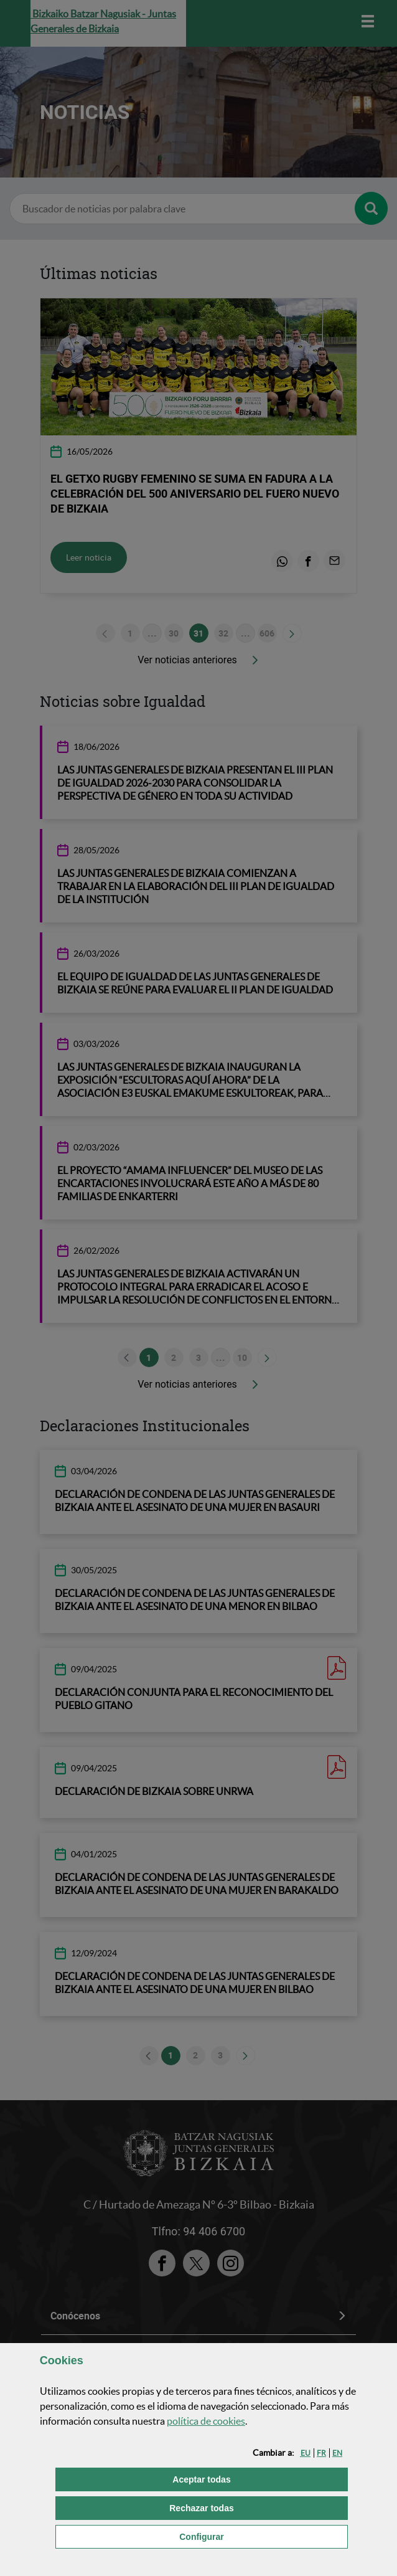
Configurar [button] (263, 2536)
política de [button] (206, 2421)
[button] (306, 2453)
